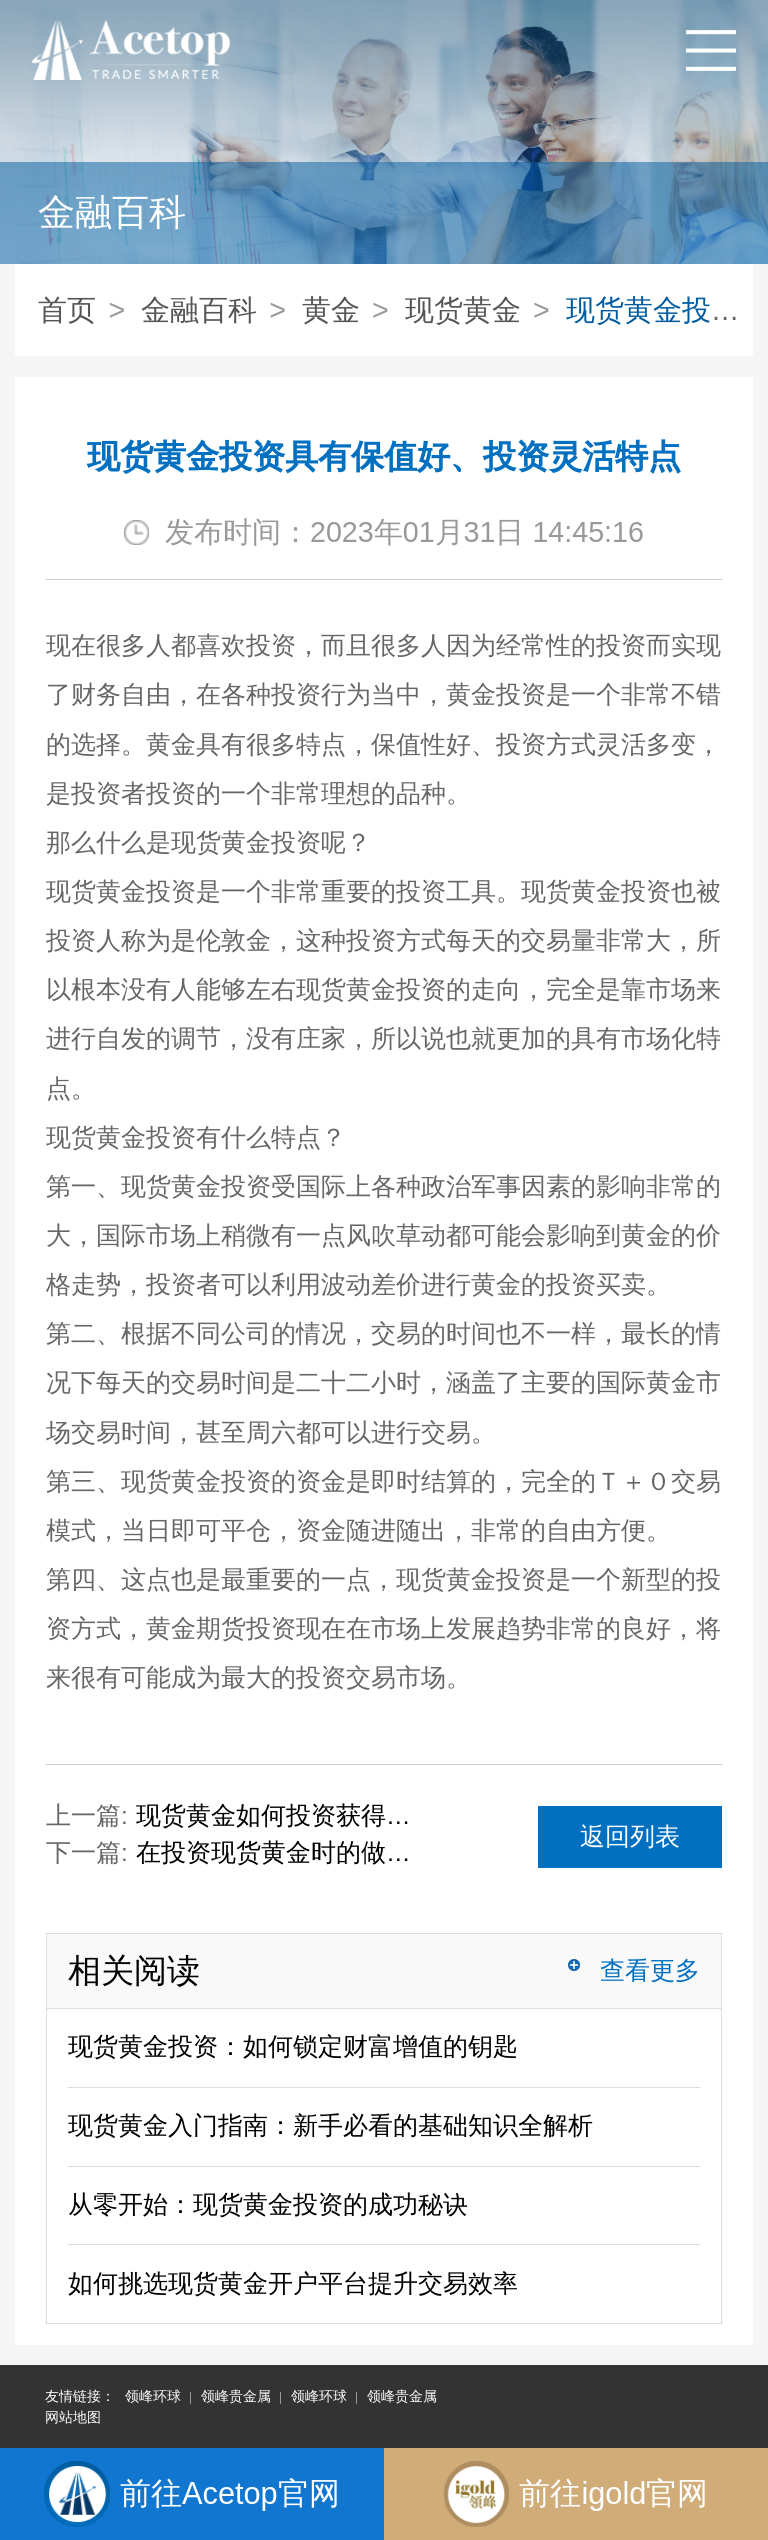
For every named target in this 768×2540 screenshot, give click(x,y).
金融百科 (199, 310)
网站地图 (73, 2417)
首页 (67, 310)
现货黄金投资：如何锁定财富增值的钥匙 (293, 2046)
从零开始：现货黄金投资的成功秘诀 (268, 2204)
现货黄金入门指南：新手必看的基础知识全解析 (330, 2125)
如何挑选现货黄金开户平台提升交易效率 (293, 2283)
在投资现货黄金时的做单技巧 (281, 1852)
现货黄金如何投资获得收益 (281, 1815)
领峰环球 (153, 2396)
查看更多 (650, 1970)
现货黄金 (463, 310)
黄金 (331, 310)
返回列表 (630, 1836)
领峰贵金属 (236, 2396)
